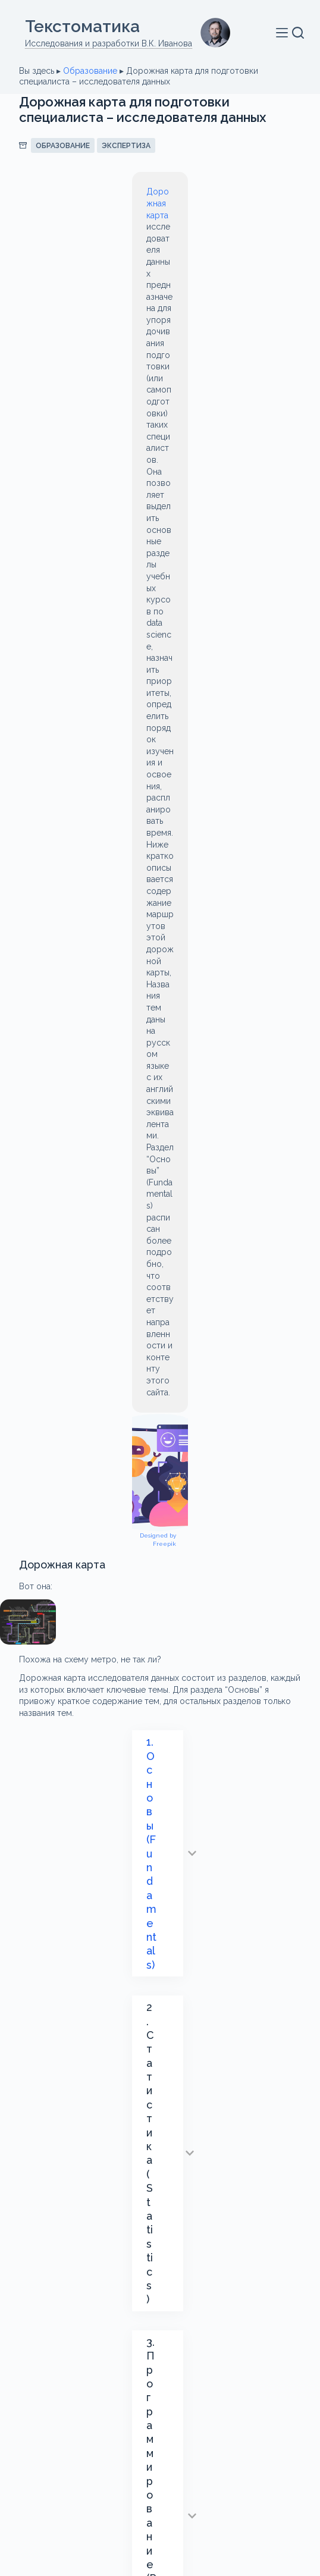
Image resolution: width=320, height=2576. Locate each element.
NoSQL (201, 1478)
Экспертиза (126, 146)
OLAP (255, 1478)
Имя (29, 1747)
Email (32, 1800)
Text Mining (53, 1500)
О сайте (160, 2488)
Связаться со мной (160, 2421)
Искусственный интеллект (85, 1568)
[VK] (182, 2455)
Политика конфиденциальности (160, 2503)
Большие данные (221, 1500)
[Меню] (284, 33)
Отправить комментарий (85, 2071)
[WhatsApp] (138, 2455)
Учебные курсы (181, 1591)
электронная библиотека (82, 1613)
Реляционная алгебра (75, 1591)
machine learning (64, 1478)
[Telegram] (116, 2455)
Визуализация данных (75, 1523)
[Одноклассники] (204, 2455)
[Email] (160, 2455)
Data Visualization (146, 1455)
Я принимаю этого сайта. (148, 2040)
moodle (143, 1478)
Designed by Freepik (258, 440)
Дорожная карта (66, 191)
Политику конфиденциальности (148, 2040)
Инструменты (59, 1546)
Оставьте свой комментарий (79, 1882)
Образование (90, 71)
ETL (219, 1455)
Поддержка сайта (160, 2517)
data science (56, 1455)
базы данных (131, 1500)
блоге (209, 1348)
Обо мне (160, 2392)
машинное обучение (211, 1568)
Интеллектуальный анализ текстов (188, 1546)
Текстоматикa (82, 26)
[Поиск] (298, 33)
